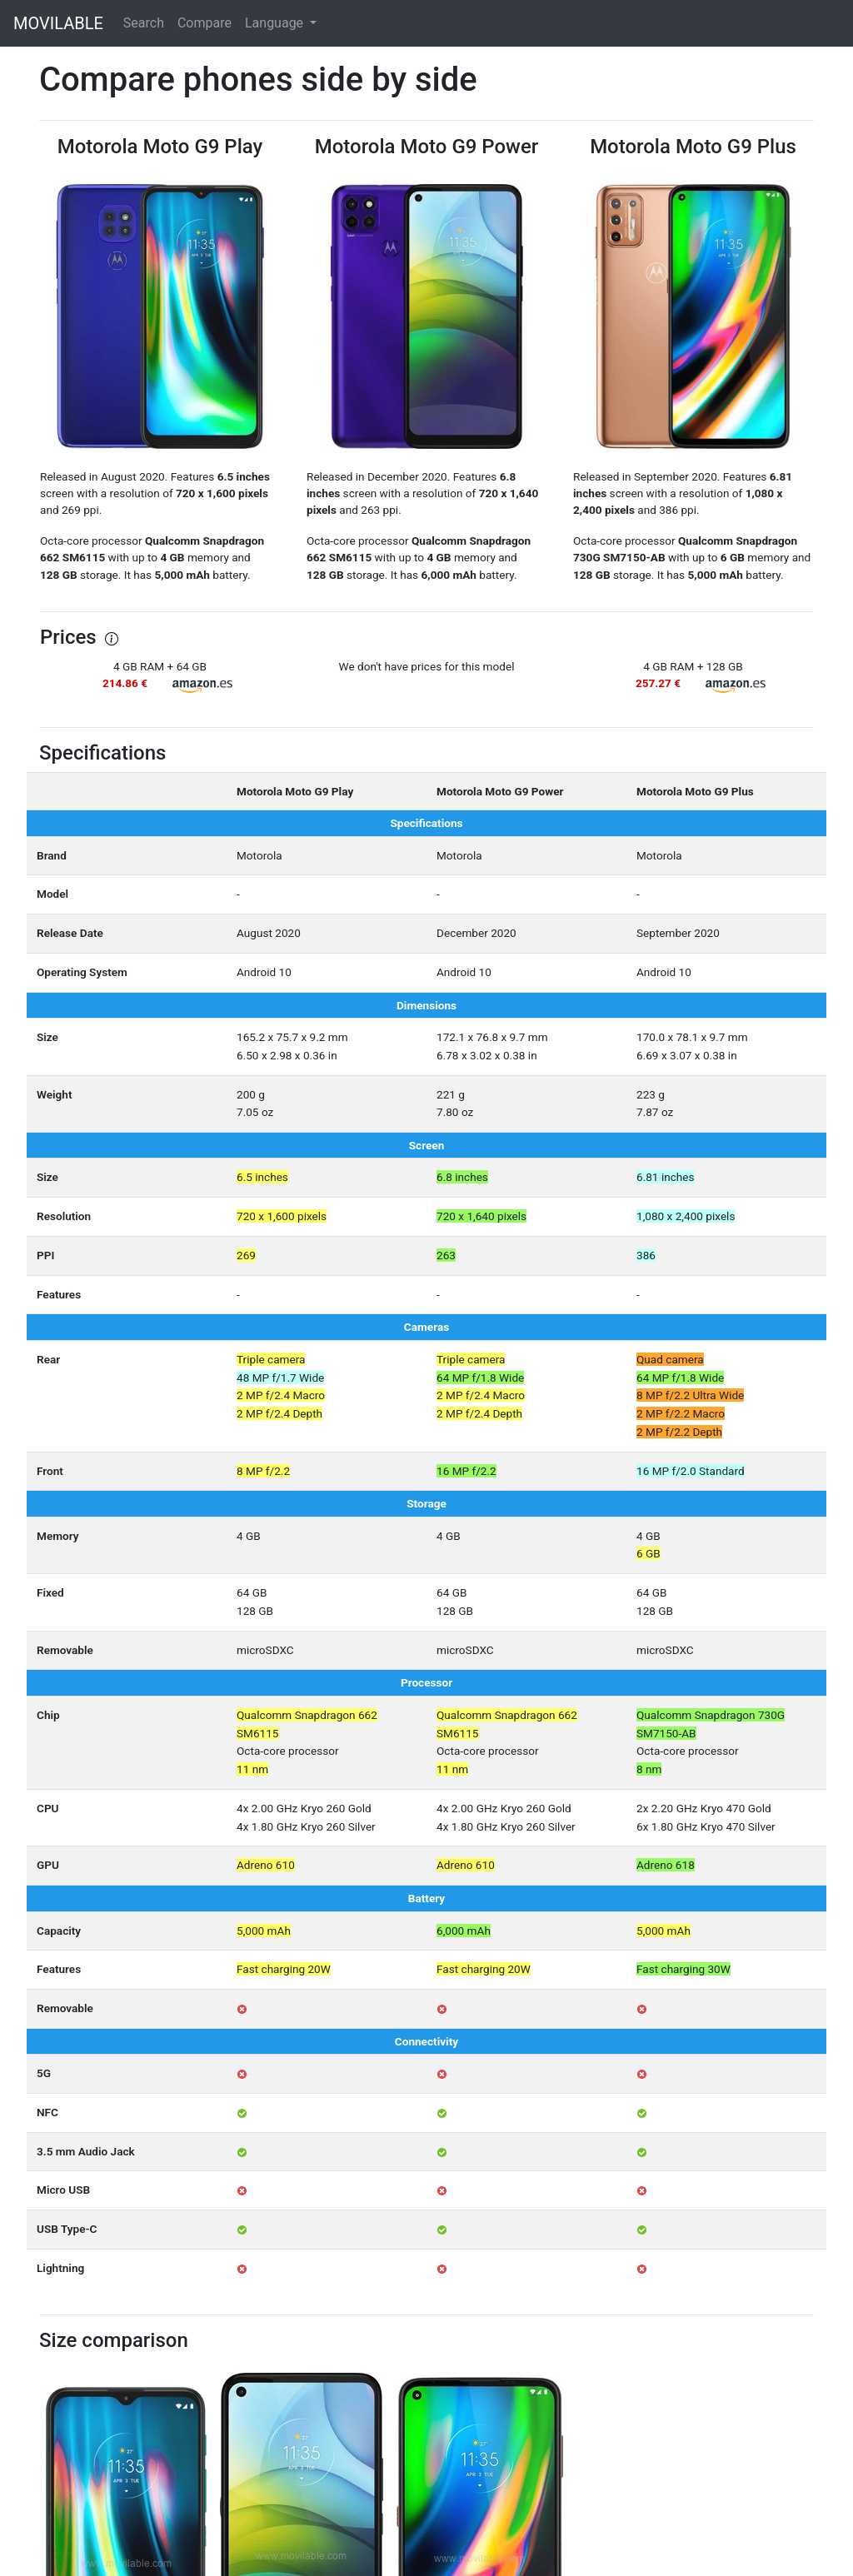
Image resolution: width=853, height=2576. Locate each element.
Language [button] (276, 23)
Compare (204, 23)
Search (143, 23)
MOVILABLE (58, 23)
